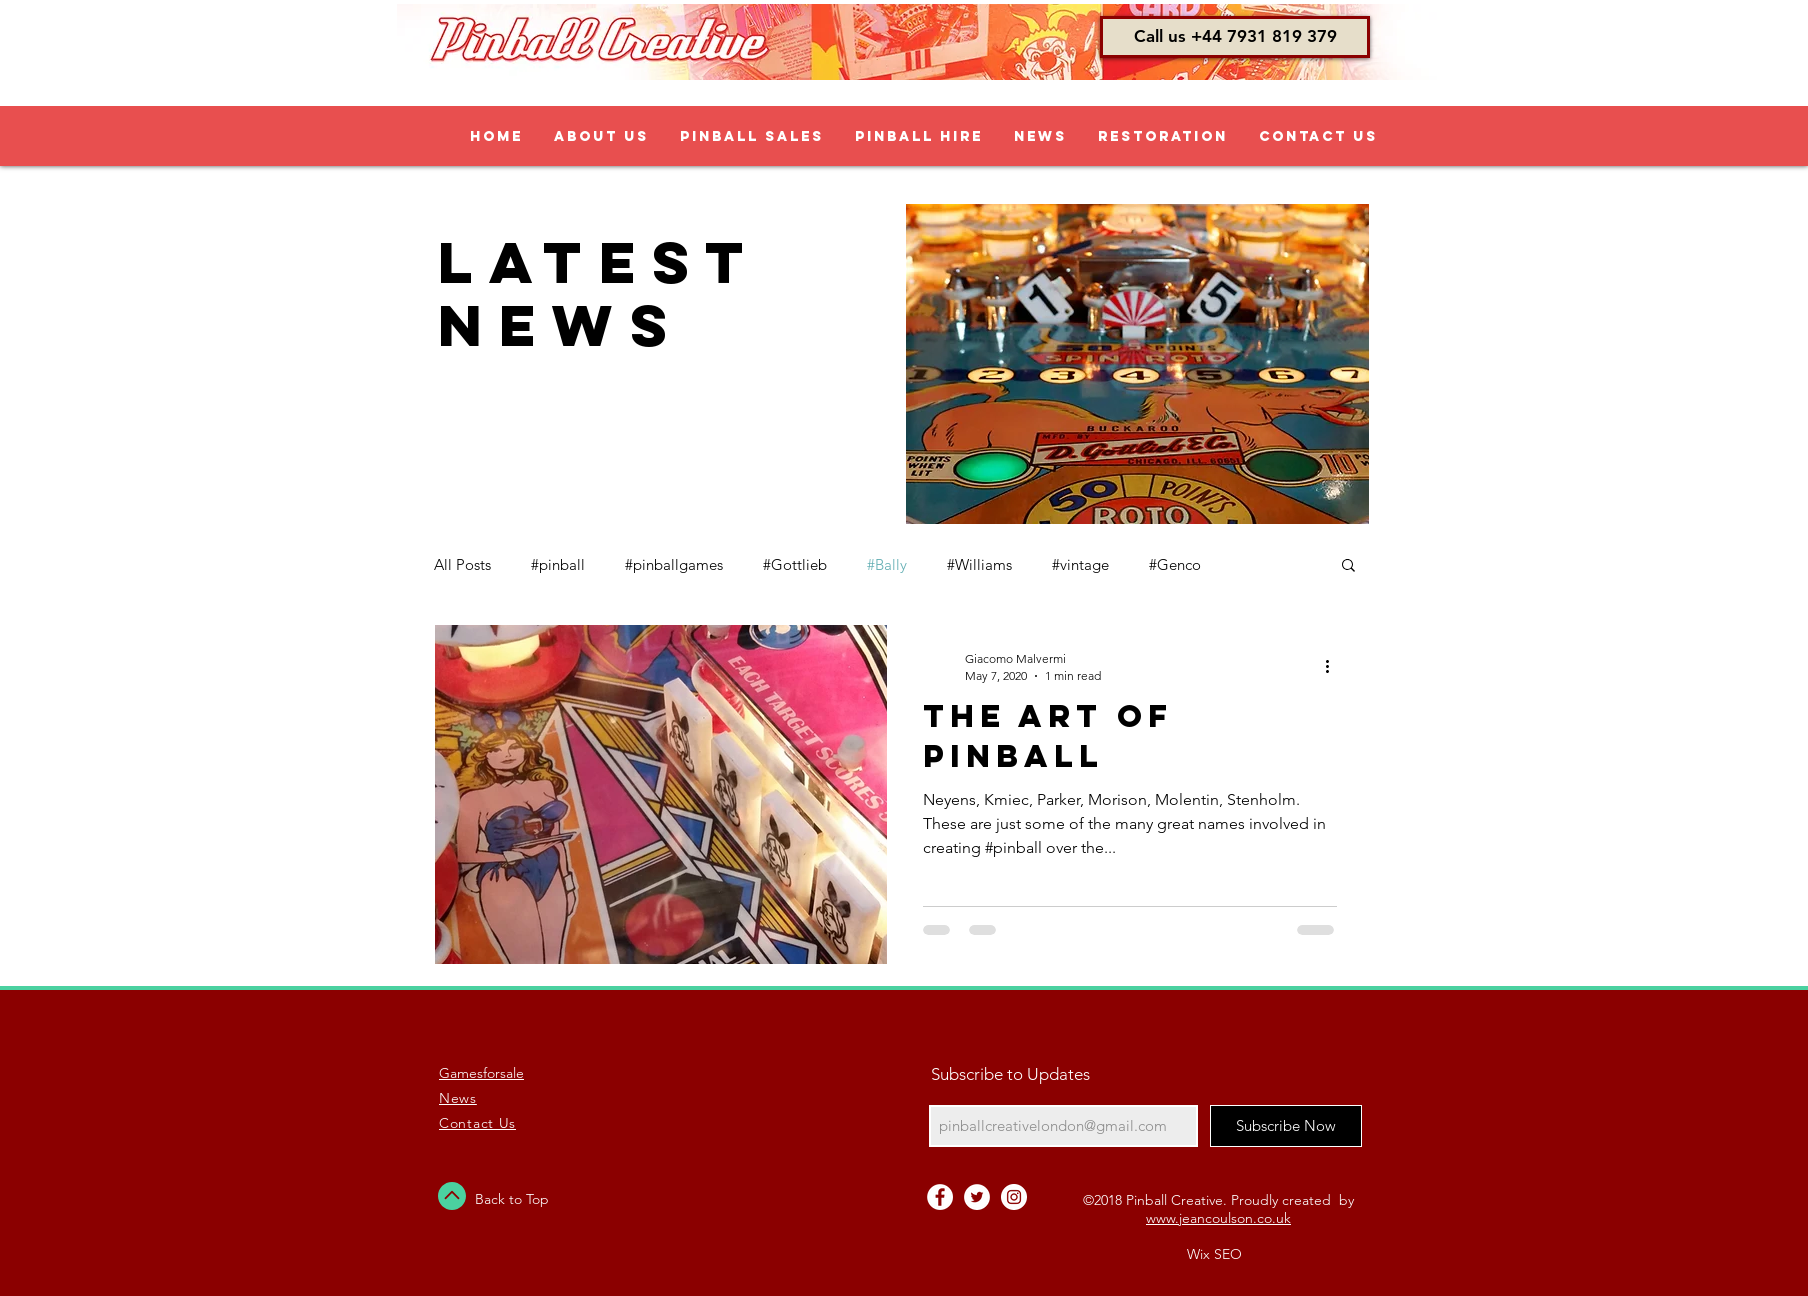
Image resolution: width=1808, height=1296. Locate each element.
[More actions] (1334, 666)
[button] (1235, 37)
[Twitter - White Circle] (977, 1197)
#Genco (1175, 564)
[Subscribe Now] (1286, 1126)
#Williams (979, 564)
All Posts (462, 564)
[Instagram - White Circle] (1014, 1197)
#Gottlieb (795, 564)
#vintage (1080, 564)
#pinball (558, 564)
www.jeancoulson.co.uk (1218, 1218)
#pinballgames (674, 564)
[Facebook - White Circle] (940, 1197)
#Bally (887, 564)
